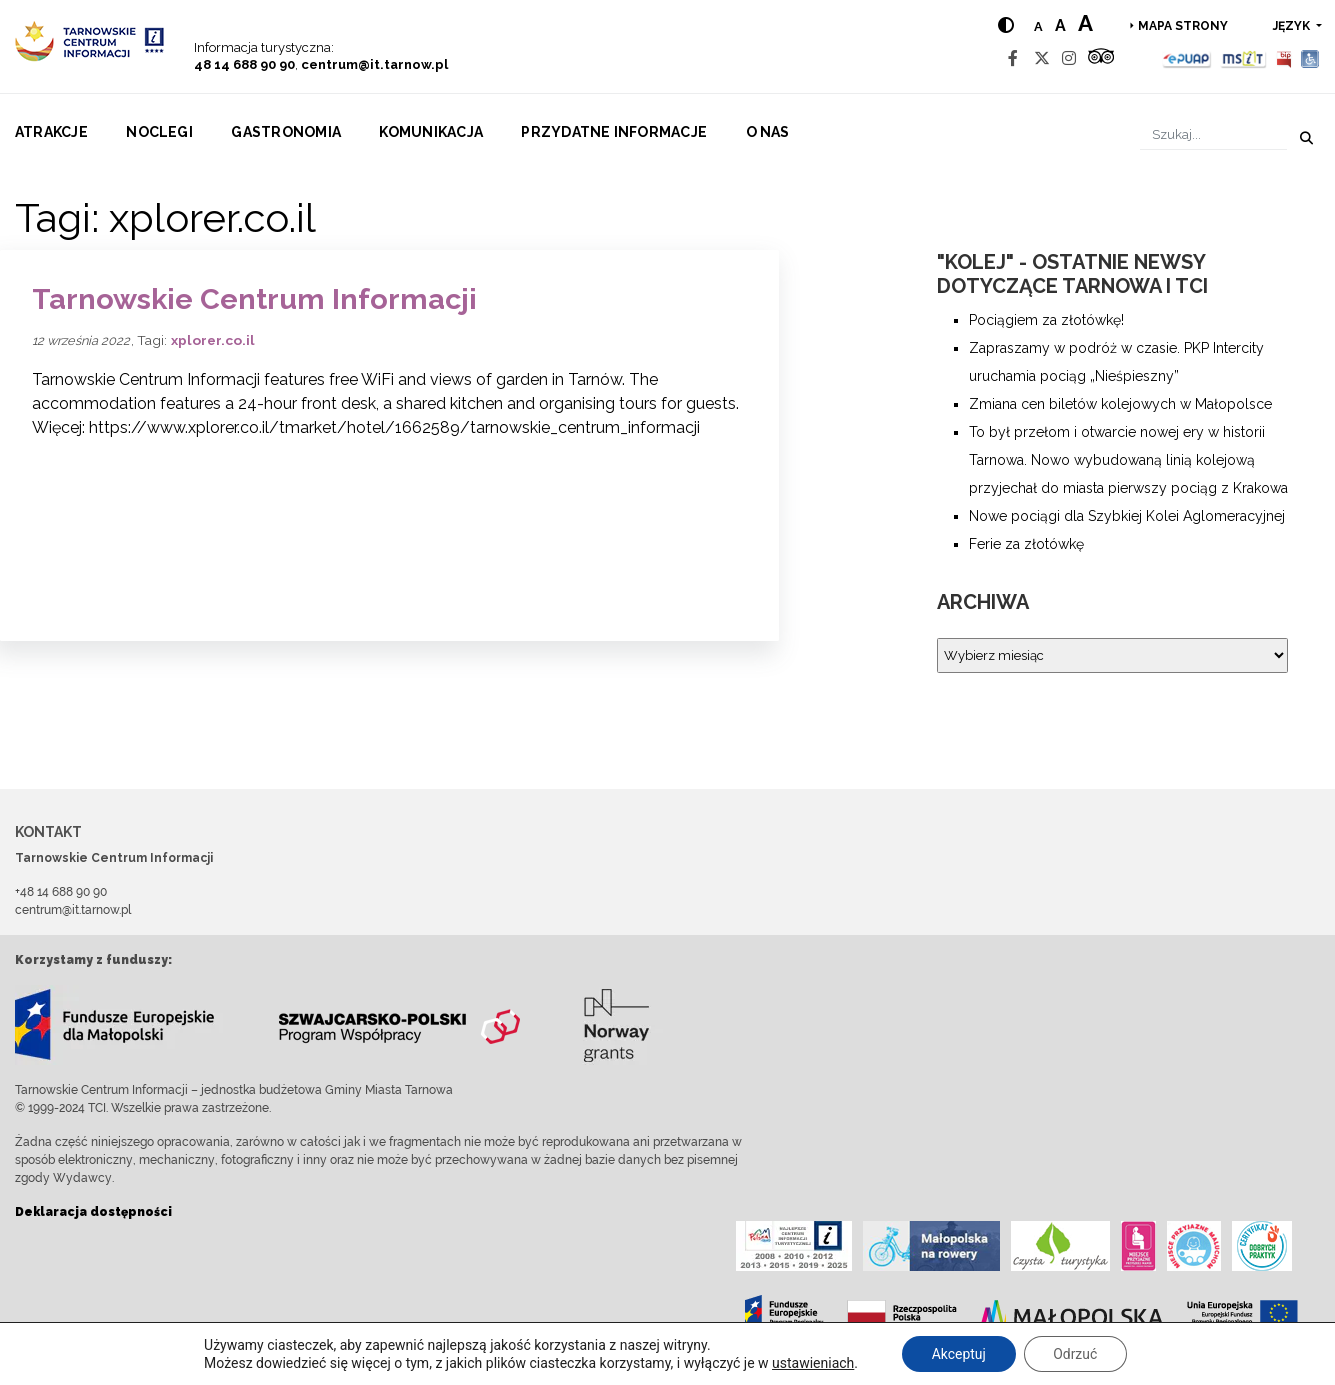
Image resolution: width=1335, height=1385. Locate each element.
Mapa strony (1183, 26)
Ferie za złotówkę (1026, 544)
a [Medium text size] (1060, 25)
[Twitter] (1042, 58)
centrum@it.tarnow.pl (374, 64)
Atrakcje (51, 132)
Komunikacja (431, 132)
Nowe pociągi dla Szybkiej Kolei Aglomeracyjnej (1127, 516)
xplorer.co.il (213, 340)
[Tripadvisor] (1101, 58)
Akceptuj (958, 1354)
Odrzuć (1076, 1354)
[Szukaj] (1213, 134)
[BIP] (1284, 58)
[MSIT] (1243, 58)
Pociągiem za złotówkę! (1046, 320)
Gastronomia (286, 132)
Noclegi (159, 132)
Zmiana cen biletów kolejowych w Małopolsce (1120, 404)
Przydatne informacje (614, 132)
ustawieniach (812, 1363)
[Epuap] (1187, 58)
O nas (768, 132)
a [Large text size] (1085, 23)
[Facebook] (1013, 58)
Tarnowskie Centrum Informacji (254, 299)
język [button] (1293, 26)
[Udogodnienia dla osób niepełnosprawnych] (1310, 58)
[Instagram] (1069, 58)
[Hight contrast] (1006, 25)
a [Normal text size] (1038, 26)
